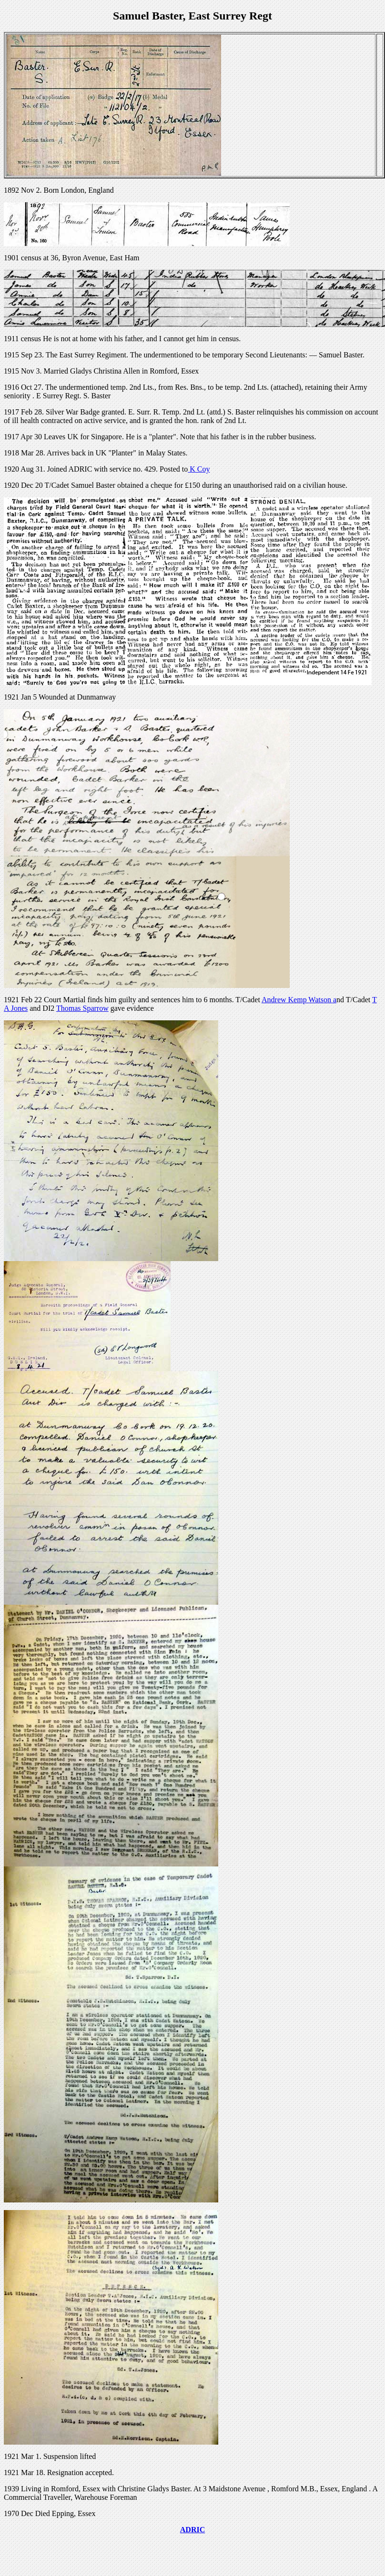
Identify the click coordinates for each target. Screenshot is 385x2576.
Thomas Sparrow (82, 1008)
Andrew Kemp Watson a (299, 1000)
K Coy (199, 469)
